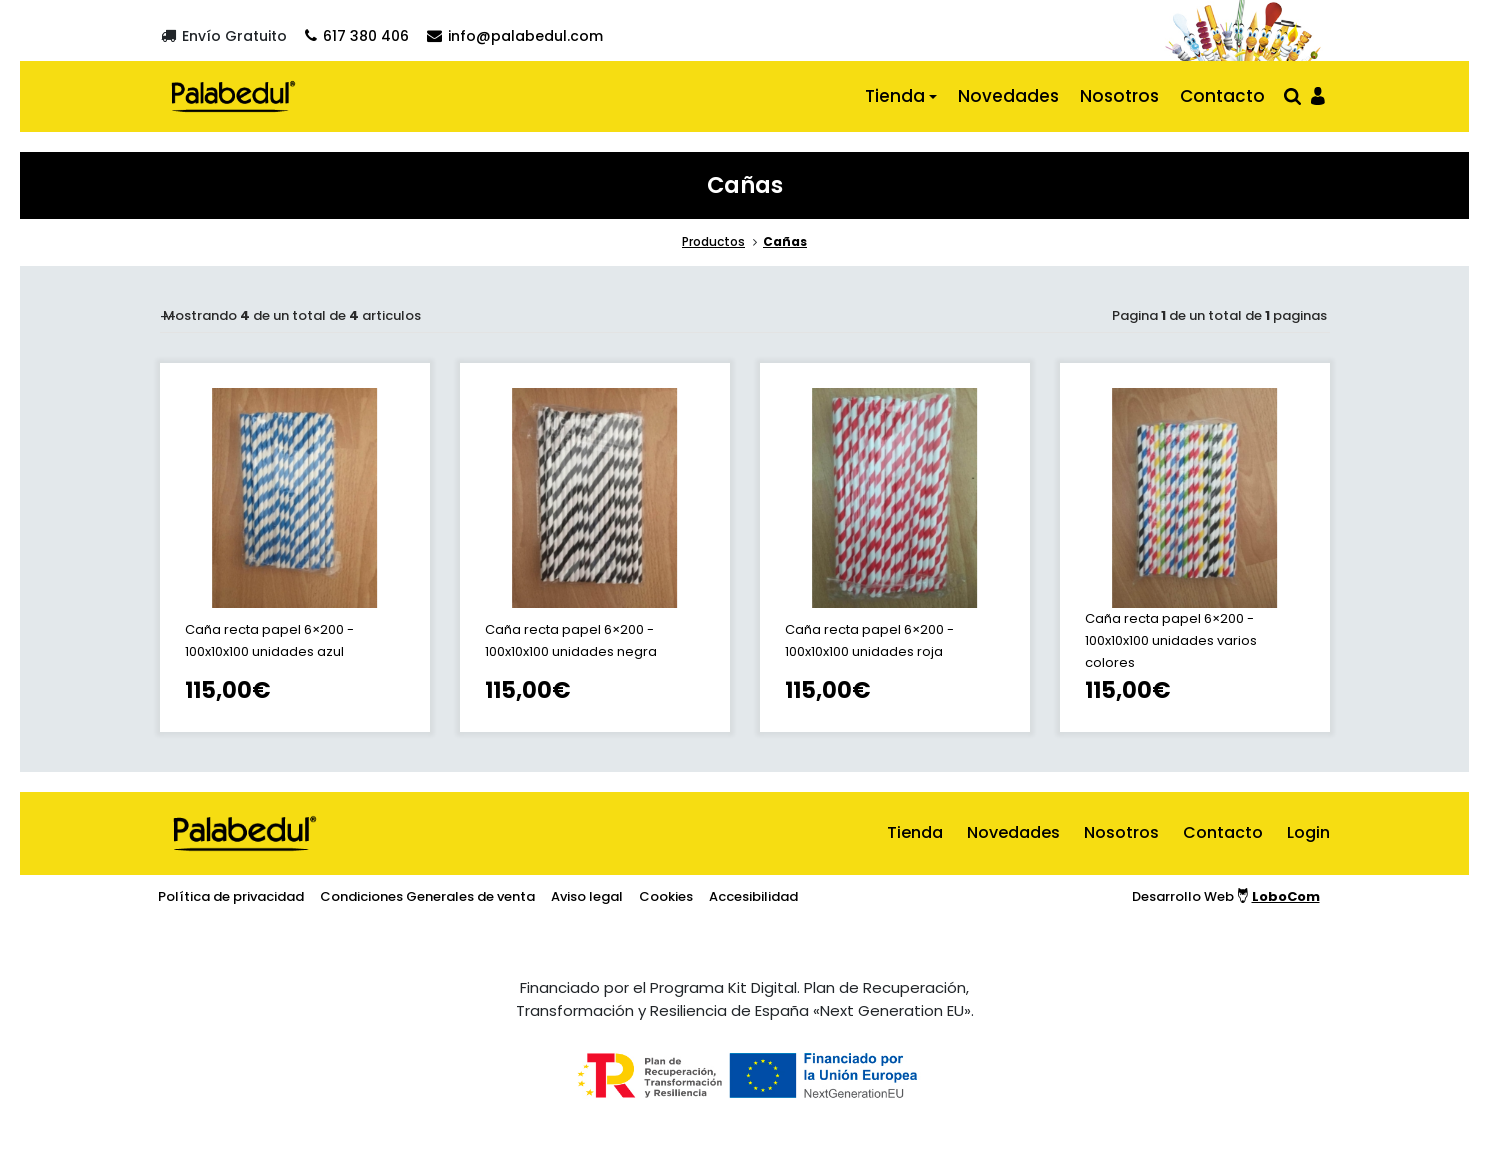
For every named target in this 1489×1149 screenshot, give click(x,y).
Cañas (785, 241)
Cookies (666, 896)
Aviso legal (587, 896)
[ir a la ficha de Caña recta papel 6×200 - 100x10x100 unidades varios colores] (1195, 547)
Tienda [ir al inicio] (915, 832)
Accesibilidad (753, 896)
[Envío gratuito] (224, 35)
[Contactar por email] (515, 35)
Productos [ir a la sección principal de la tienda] (713, 241)
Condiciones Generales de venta (427, 896)
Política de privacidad (231, 896)
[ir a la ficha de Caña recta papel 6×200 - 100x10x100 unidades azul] (295, 547)
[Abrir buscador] (1292, 95)
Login (1308, 832)
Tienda (895, 96)
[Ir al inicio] (233, 96)
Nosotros (1119, 96)
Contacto (1222, 96)
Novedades (1008, 96)
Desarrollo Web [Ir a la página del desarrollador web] (1226, 896)
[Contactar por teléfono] (357, 35)
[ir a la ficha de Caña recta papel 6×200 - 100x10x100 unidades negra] (595, 547)
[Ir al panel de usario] (1318, 94)
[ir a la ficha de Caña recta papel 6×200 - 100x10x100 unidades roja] (895, 547)
